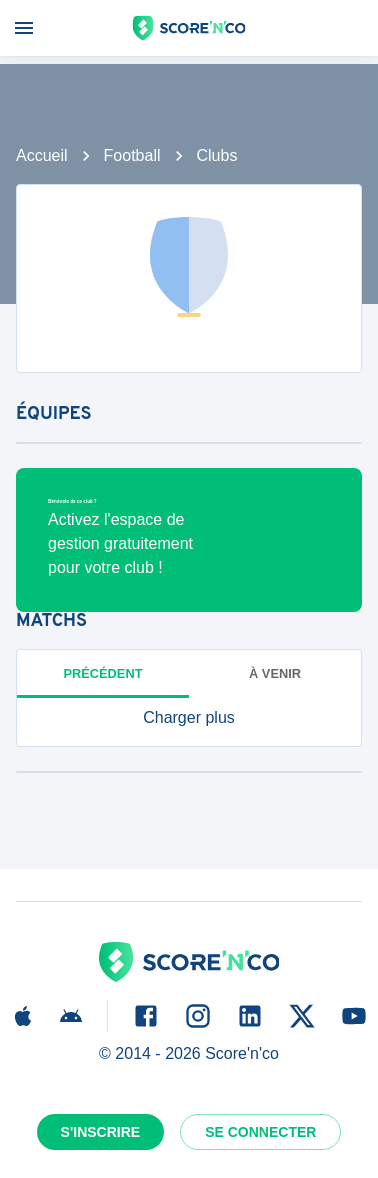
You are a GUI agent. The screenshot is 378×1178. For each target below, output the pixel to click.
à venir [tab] (275, 673)
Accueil (42, 155)
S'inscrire (101, 1132)
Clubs (217, 155)
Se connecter (260, 1132)
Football (132, 155)
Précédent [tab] (103, 673)
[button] (189, 718)
